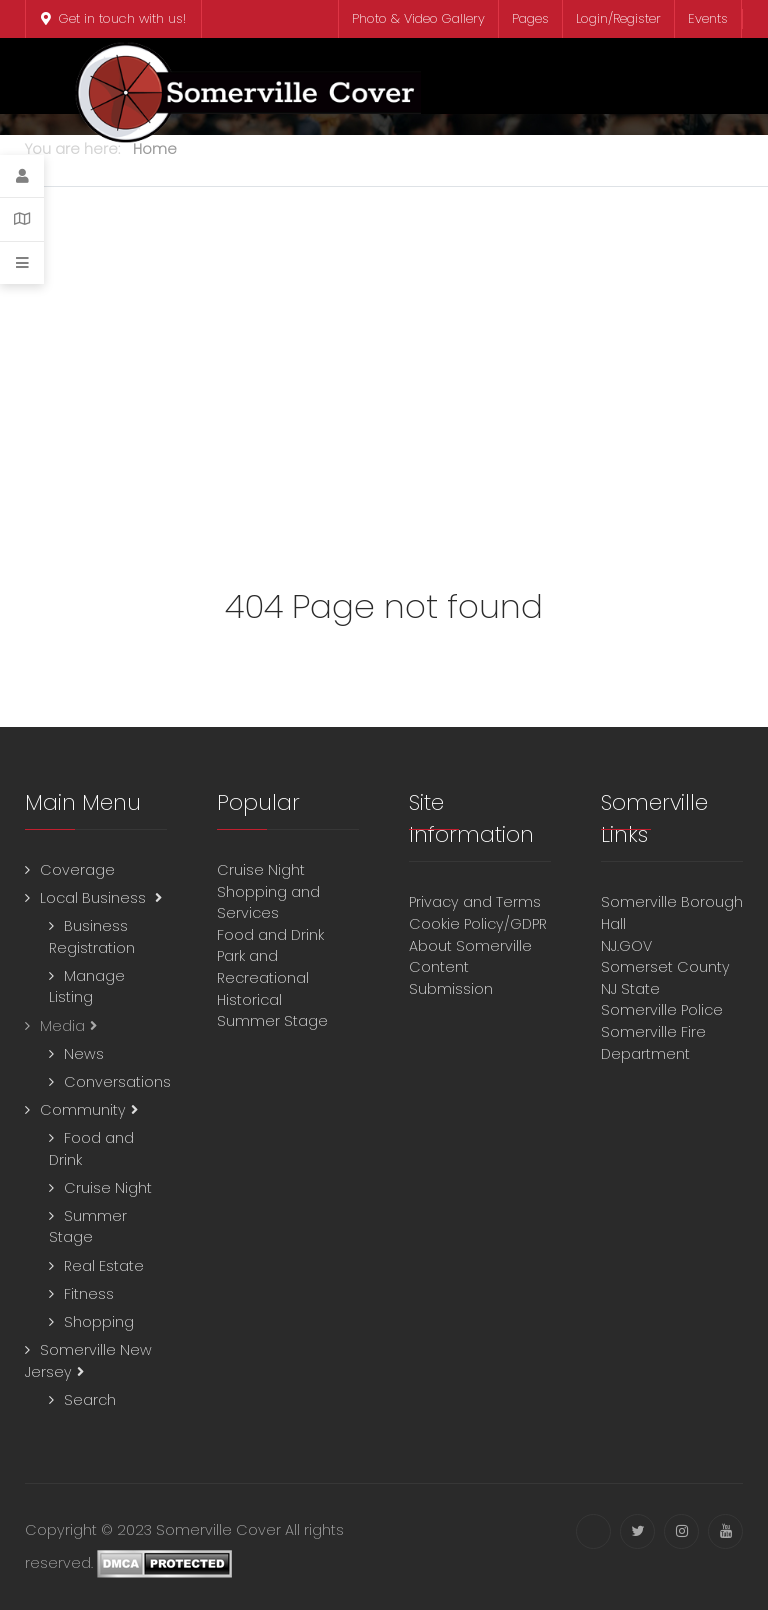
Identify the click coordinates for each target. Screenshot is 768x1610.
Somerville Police (662, 1010)
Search (90, 1400)
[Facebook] (593, 1531)
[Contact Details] (22, 219)
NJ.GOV (626, 946)
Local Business (95, 898)
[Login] (22, 176)
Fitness (89, 1294)
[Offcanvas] (22, 263)
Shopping (99, 1322)
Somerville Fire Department (653, 1043)
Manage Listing (87, 987)
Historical (251, 1000)
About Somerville (474, 946)
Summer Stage (88, 1227)
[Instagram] (681, 1531)
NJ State (630, 989)
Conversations (117, 1082)
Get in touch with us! (113, 18)
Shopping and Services (268, 903)
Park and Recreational (265, 967)
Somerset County (665, 967)
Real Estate (104, 1266)
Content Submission (451, 978)
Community (83, 1110)
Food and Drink (272, 935)
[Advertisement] (384, 377)
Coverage (77, 870)
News (84, 1054)
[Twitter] (637, 1531)
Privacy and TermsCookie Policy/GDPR (478, 913)
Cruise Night (108, 1188)
